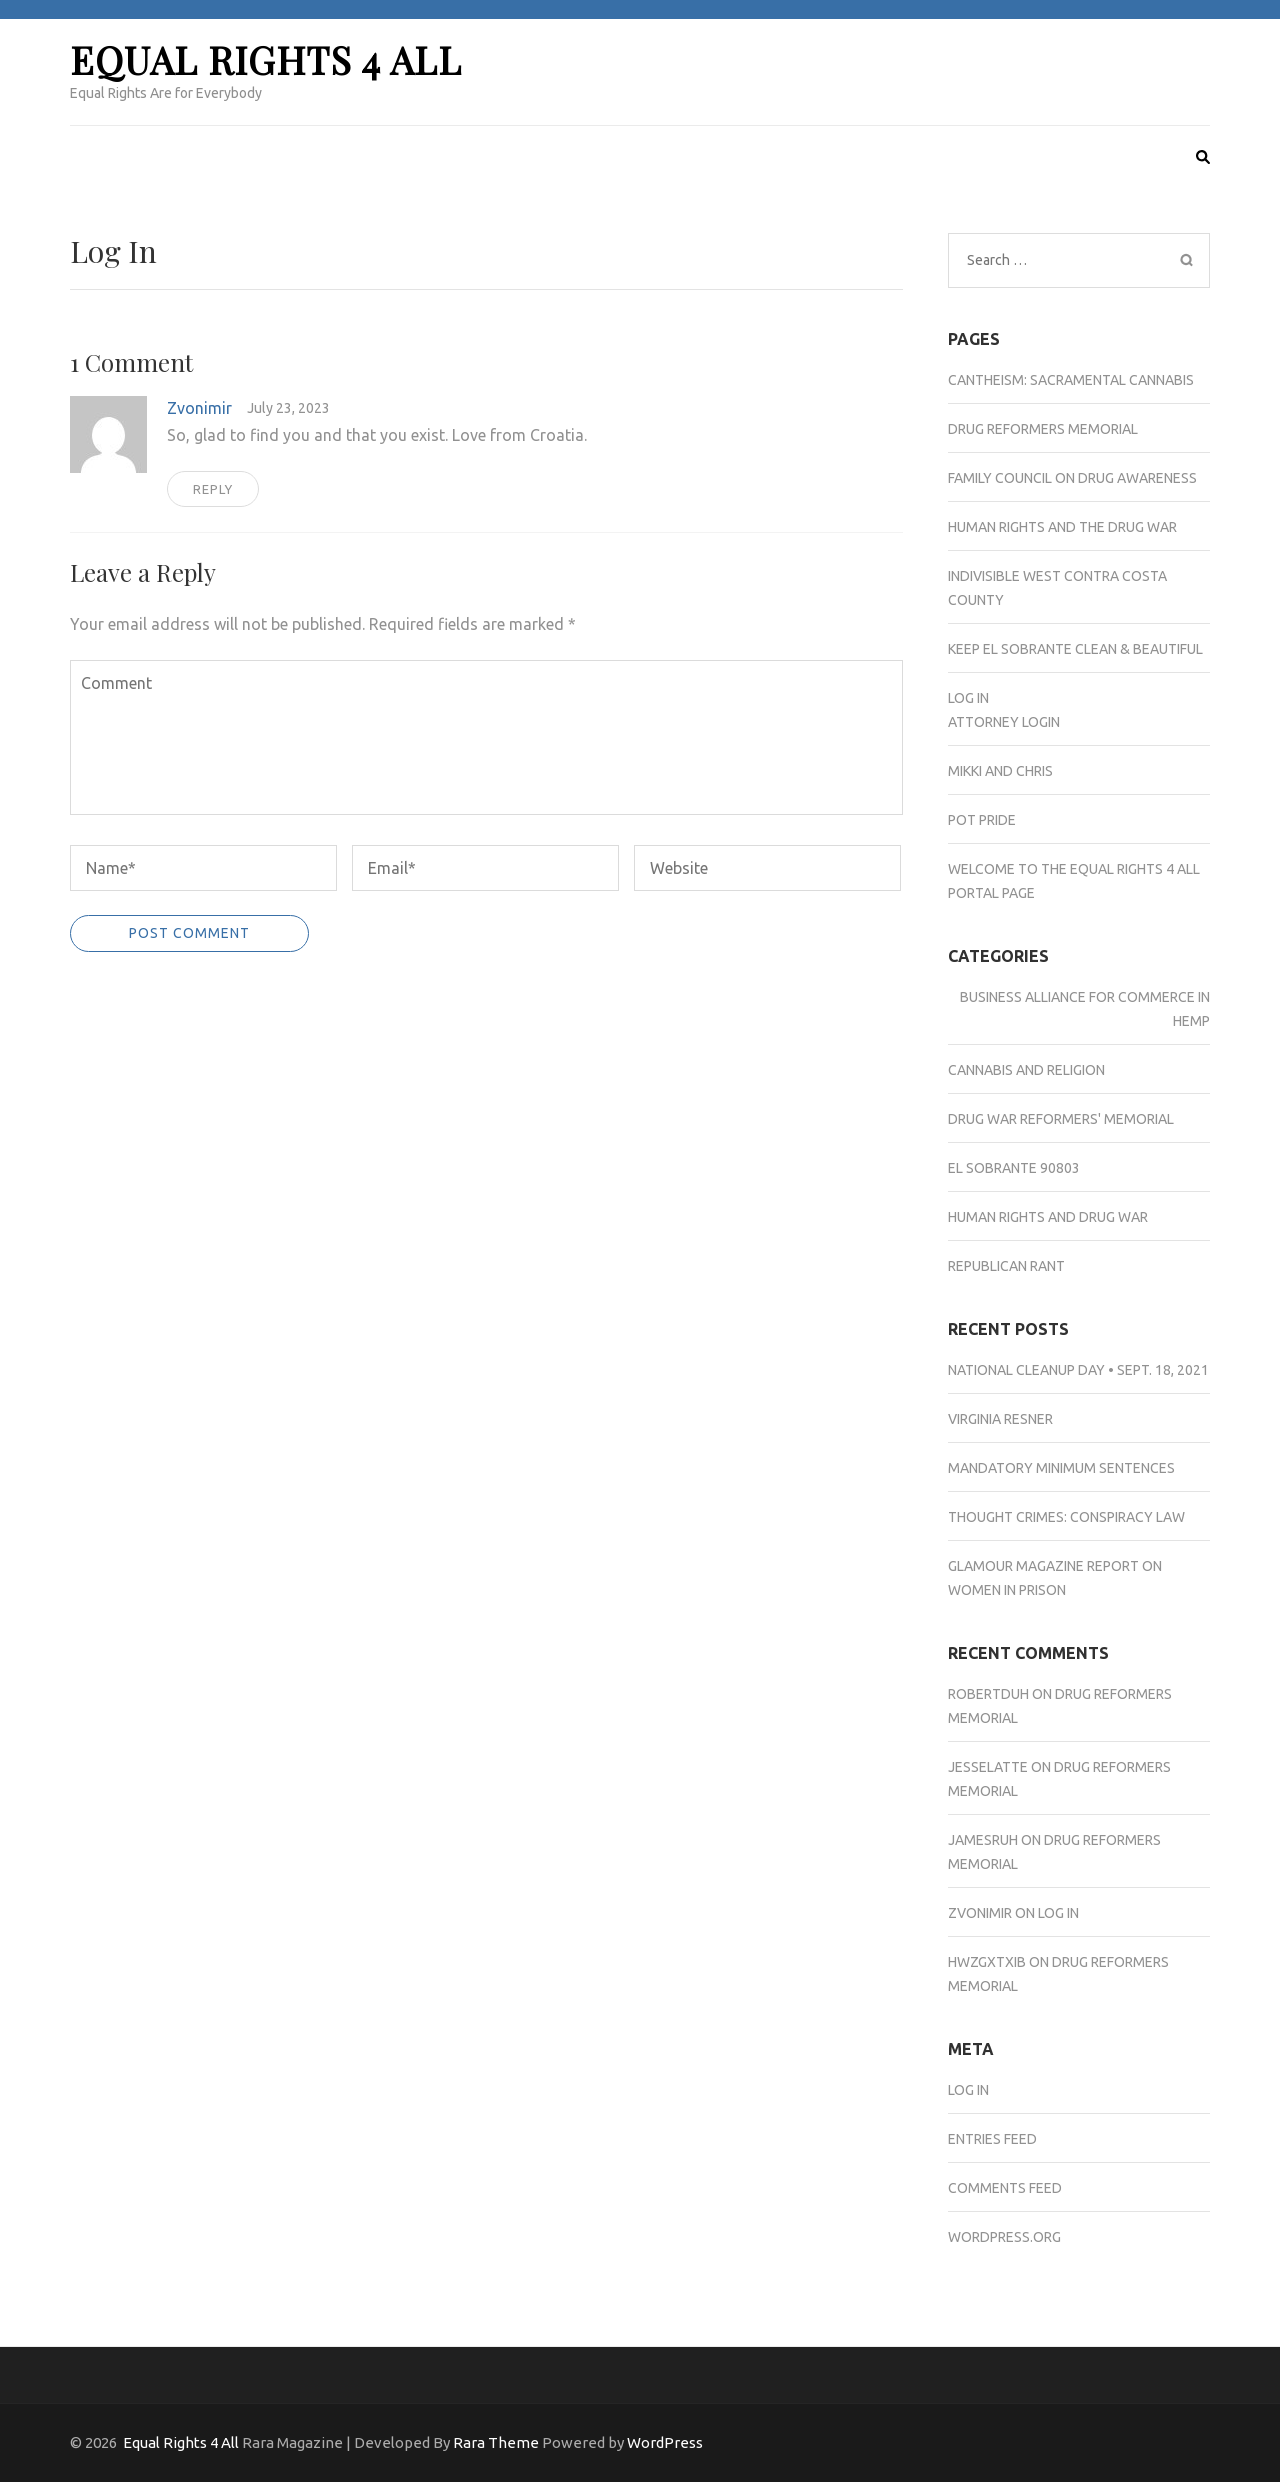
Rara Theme (496, 2442)
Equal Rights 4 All (266, 59)
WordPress (665, 2442)
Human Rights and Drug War (1048, 1217)
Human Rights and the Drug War (1062, 527)
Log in (968, 2090)
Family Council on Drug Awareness (1072, 478)
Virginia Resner (1000, 1419)
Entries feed (992, 2139)
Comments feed (1005, 2188)
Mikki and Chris (1000, 771)
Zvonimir (199, 408)
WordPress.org (1004, 2237)
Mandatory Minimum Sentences (1061, 1468)
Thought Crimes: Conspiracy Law (1066, 1517)
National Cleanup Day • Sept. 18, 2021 (1078, 1370)
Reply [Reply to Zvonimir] (213, 489)
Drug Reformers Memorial (1043, 429)
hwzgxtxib (987, 1962)
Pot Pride (982, 820)
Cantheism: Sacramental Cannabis (1071, 380)
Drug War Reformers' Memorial (1061, 1119)
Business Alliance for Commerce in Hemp (1085, 1009)
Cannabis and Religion (1026, 1070)
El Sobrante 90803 (1014, 1168)
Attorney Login (1004, 722)
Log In (968, 698)
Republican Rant (1006, 1266)
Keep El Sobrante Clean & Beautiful (1075, 649)
